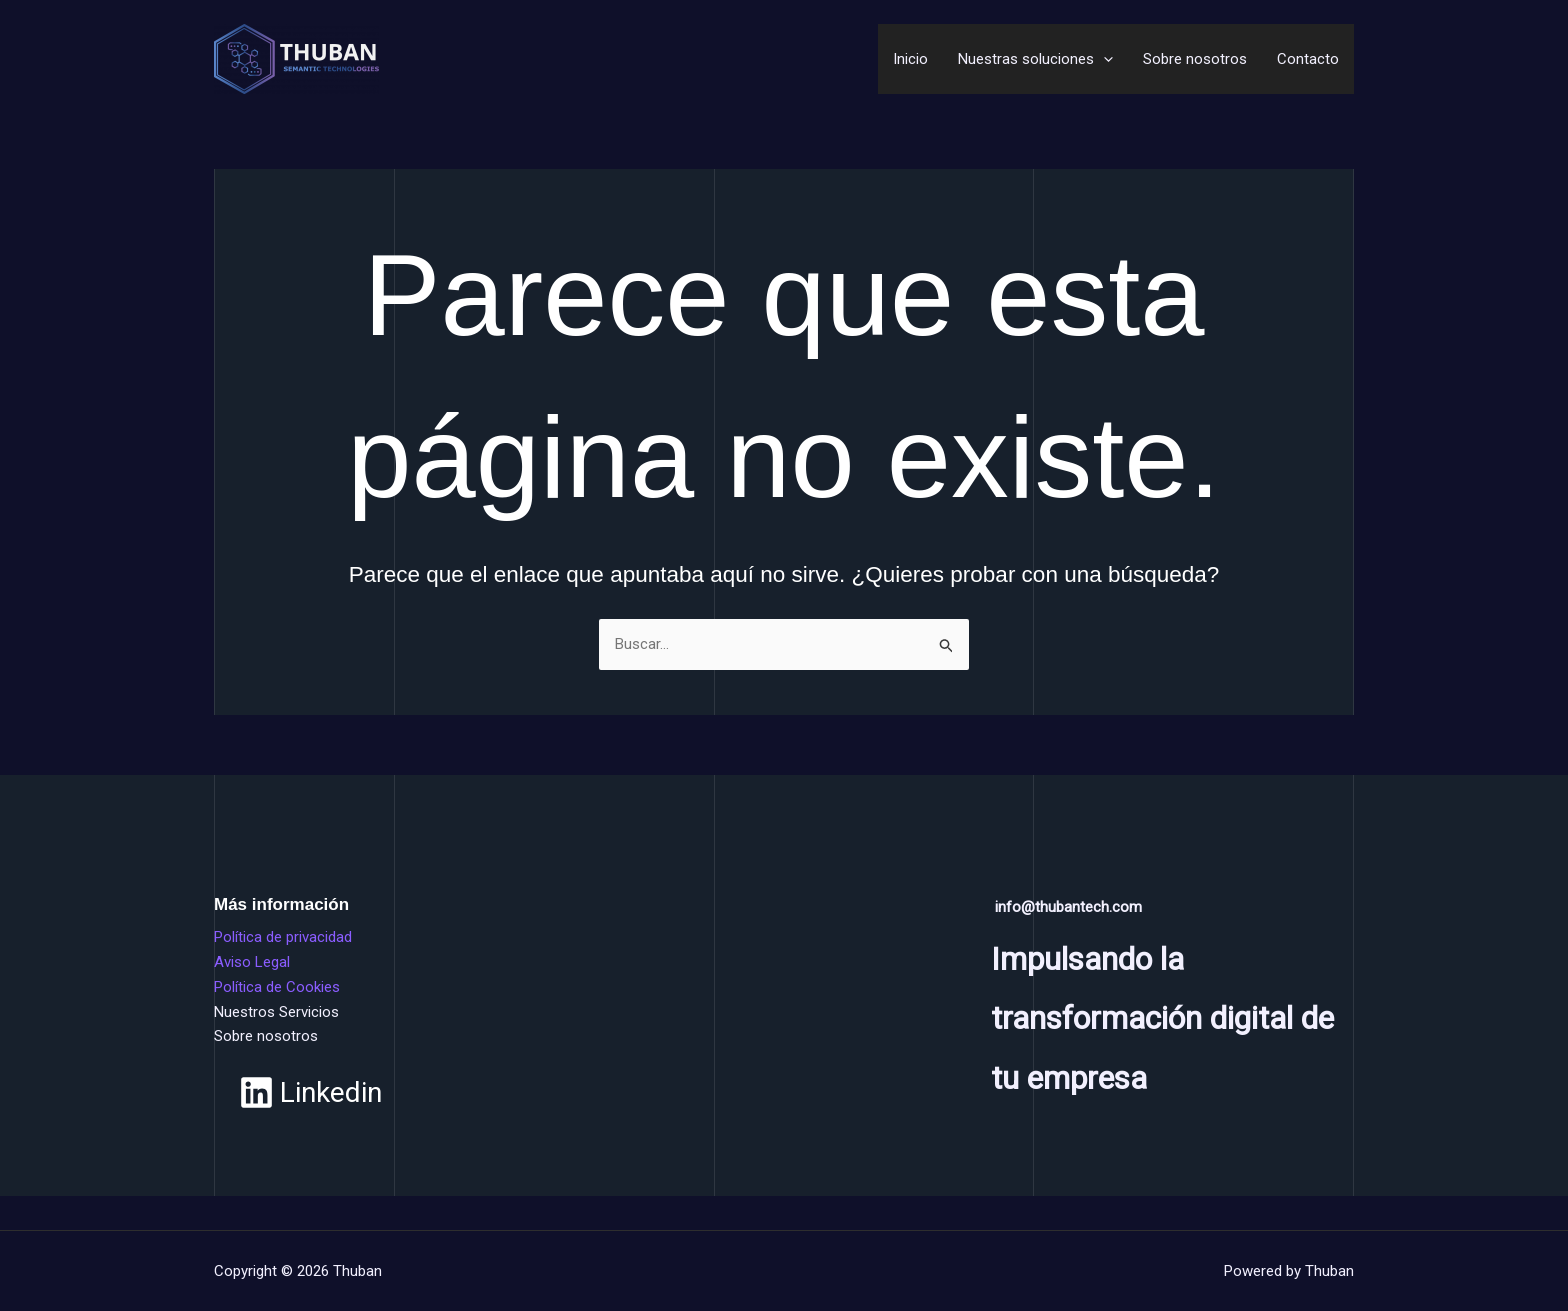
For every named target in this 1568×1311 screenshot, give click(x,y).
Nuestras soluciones (1035, 59)
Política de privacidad (283, 937)
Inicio (910, 59)
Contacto (1308, 59)
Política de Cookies (277, 987)
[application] (1103, 59)
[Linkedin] (310, 1092)
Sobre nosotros (1195, 59)
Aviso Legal (252, 962)
